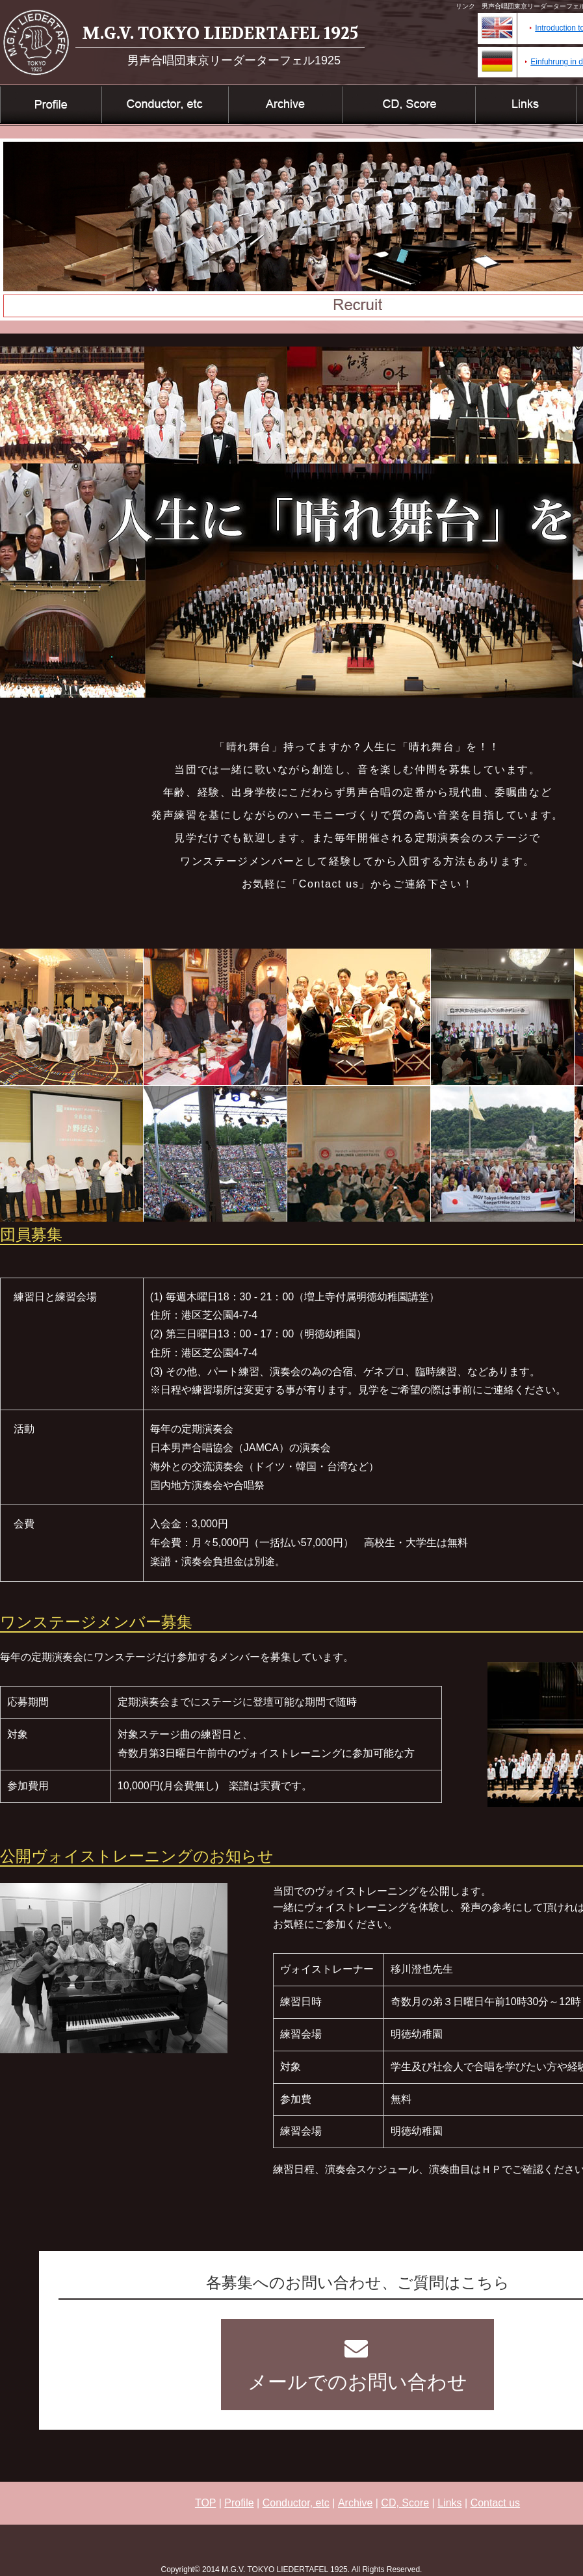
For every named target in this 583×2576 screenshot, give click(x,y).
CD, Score (405, 2502)
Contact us (495, 2502)
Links (449, 2502)
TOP (205, 2502)
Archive (355, 2502)
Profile (238, 2502)
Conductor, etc (296, 2502)
